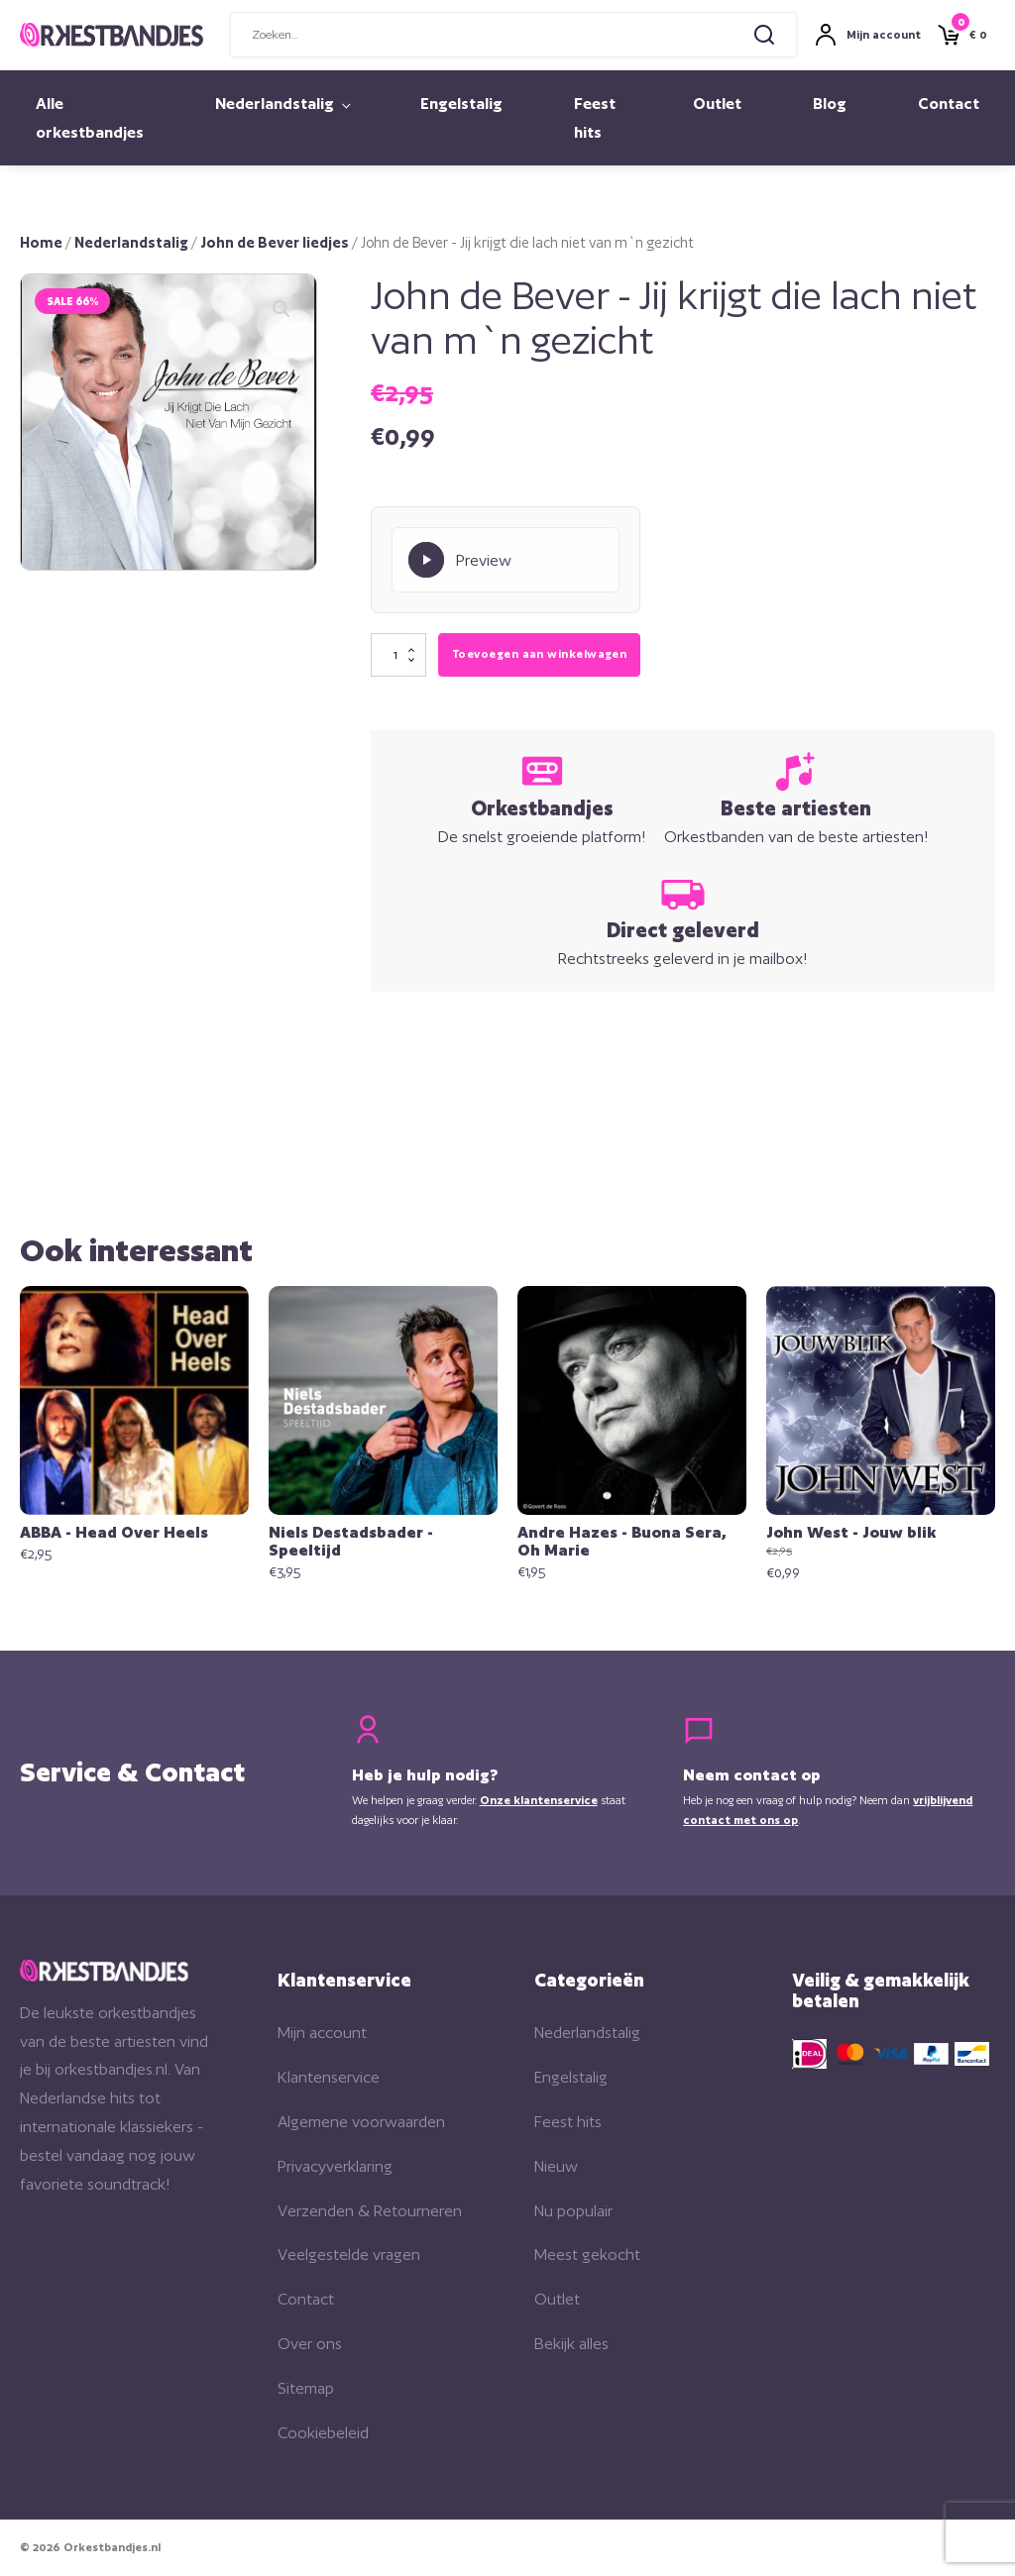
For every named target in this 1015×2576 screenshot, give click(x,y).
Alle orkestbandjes (90, 118)
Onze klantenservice (539, 1800)
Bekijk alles (571, 2343)
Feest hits (595, 118)
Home (41, 242)
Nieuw (556, 2166)
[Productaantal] (398, 655)
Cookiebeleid (323, 2432)
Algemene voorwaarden (361, 2121)
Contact (948, 103)
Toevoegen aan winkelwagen (539, 654)
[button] (281, 309)
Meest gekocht (587, 2254)
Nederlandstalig (274, 103)
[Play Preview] (506, 559)
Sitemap (306, 2388)
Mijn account (322, 2032)
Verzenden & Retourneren (370, 2210)
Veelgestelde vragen (349, 2254)
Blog (829, 103)
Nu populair (573, 2210)
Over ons (310, 2343)
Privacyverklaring (335, 2166)
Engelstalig (461, 103)
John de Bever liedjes (274, 242)
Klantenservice (329, 2077)
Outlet (717, 103)
